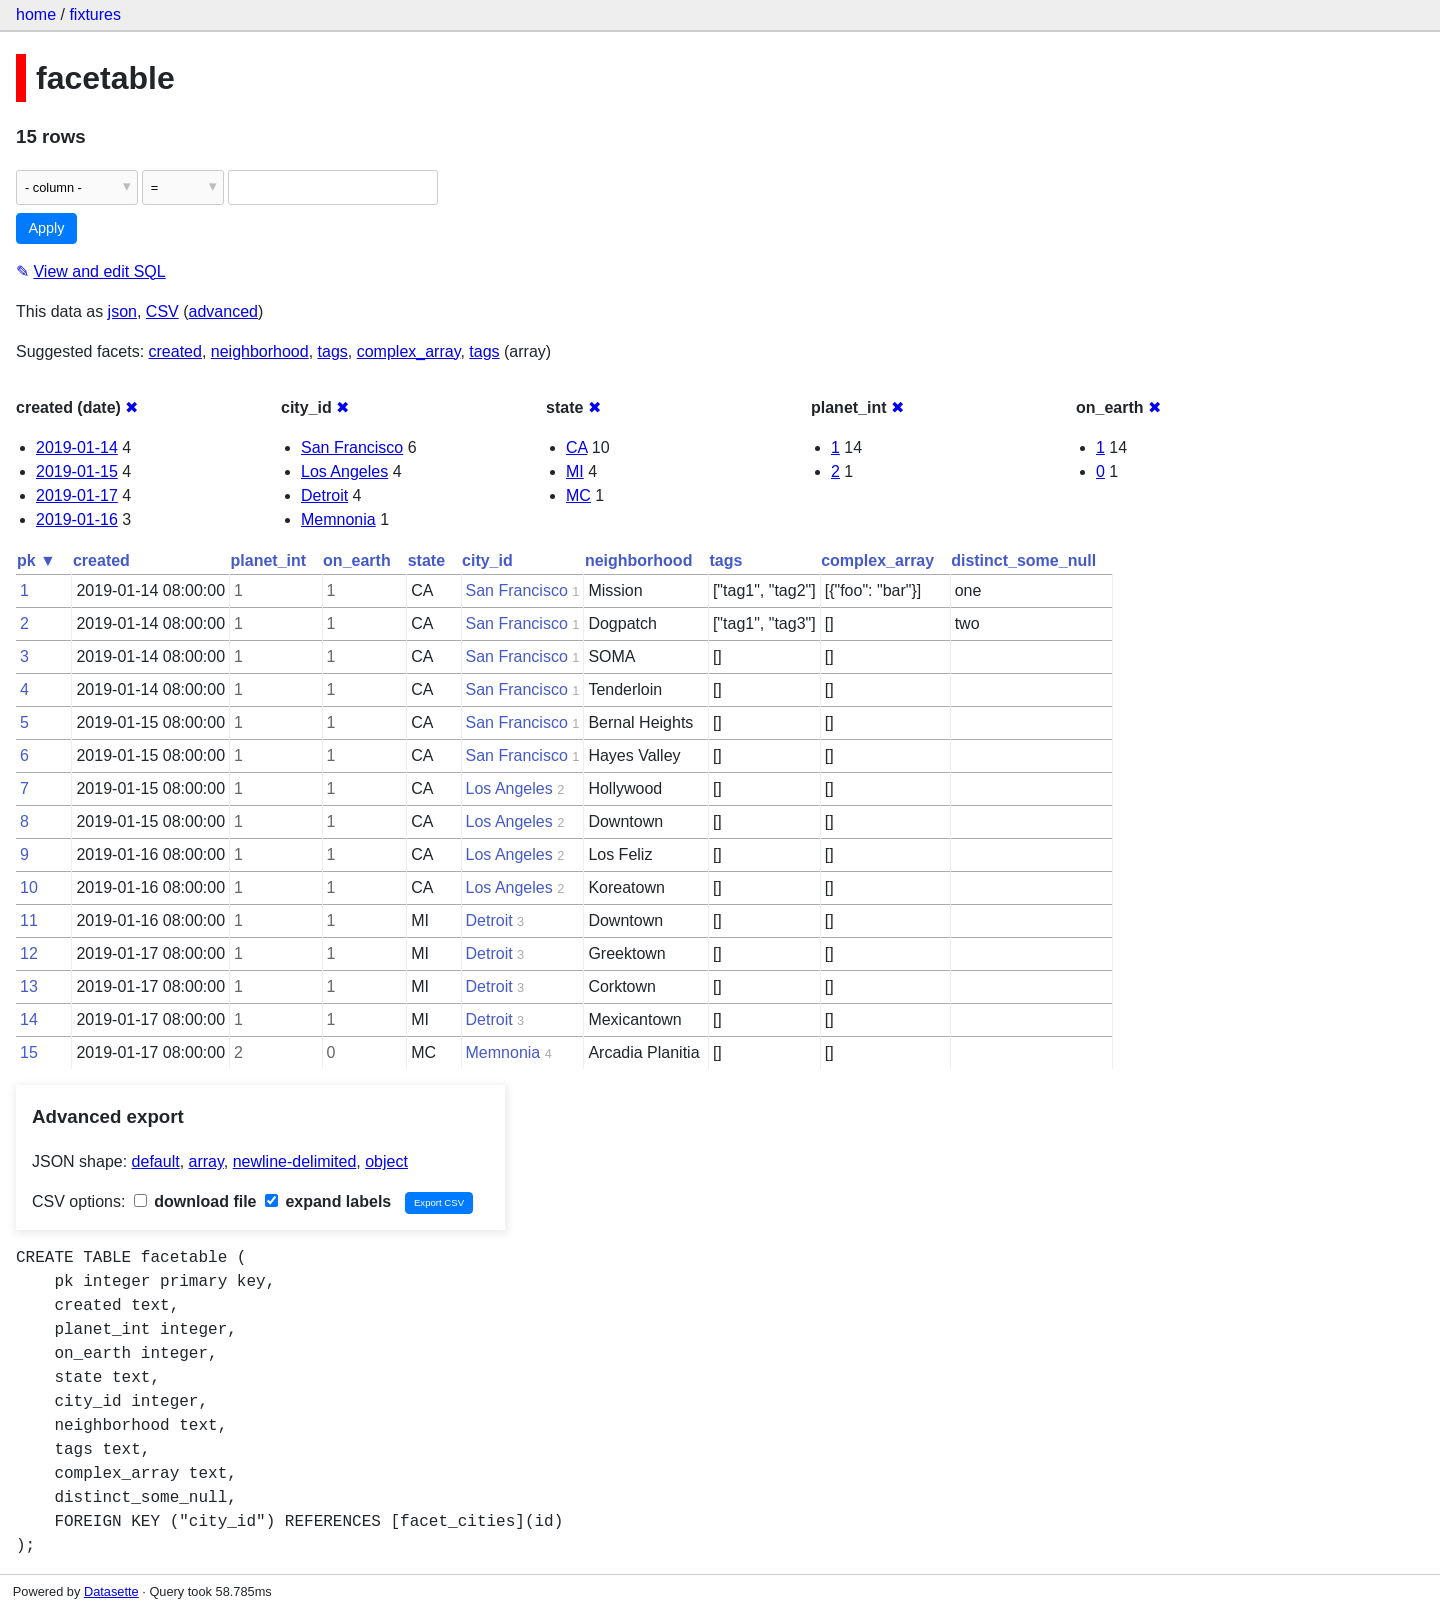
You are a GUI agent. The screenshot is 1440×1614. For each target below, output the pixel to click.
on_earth (357, 560)
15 (29, 1052)
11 (29, 920)
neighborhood (260, 351)
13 (29, 986)
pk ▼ (36, 560)
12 (29, 953)
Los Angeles (344, 471)
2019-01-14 (77, 447)
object (386, 1161)
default (156, 1161)
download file (195, 1201)
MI (575, 471)
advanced (223, 311)
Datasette (111, 1591)
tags (333, 351)
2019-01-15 (77, 471)
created (175, 351)
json (122, 311)
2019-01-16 (77, 519)
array (206, 1161)
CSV (162, 311)
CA (576, 447)
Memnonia (338, 519)
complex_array (409, 351)
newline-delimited (295, 1161)
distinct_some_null (1023, 560)
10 (29, 887)
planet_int (269, 560)
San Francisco (352, 447)
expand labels (328, 1201)
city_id (487, 560)
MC (578, 495)
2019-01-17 (77, 495)
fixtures (95, 14)
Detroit (324, 495)
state (426, 560)
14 (29, 1019)
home (36, 14)
